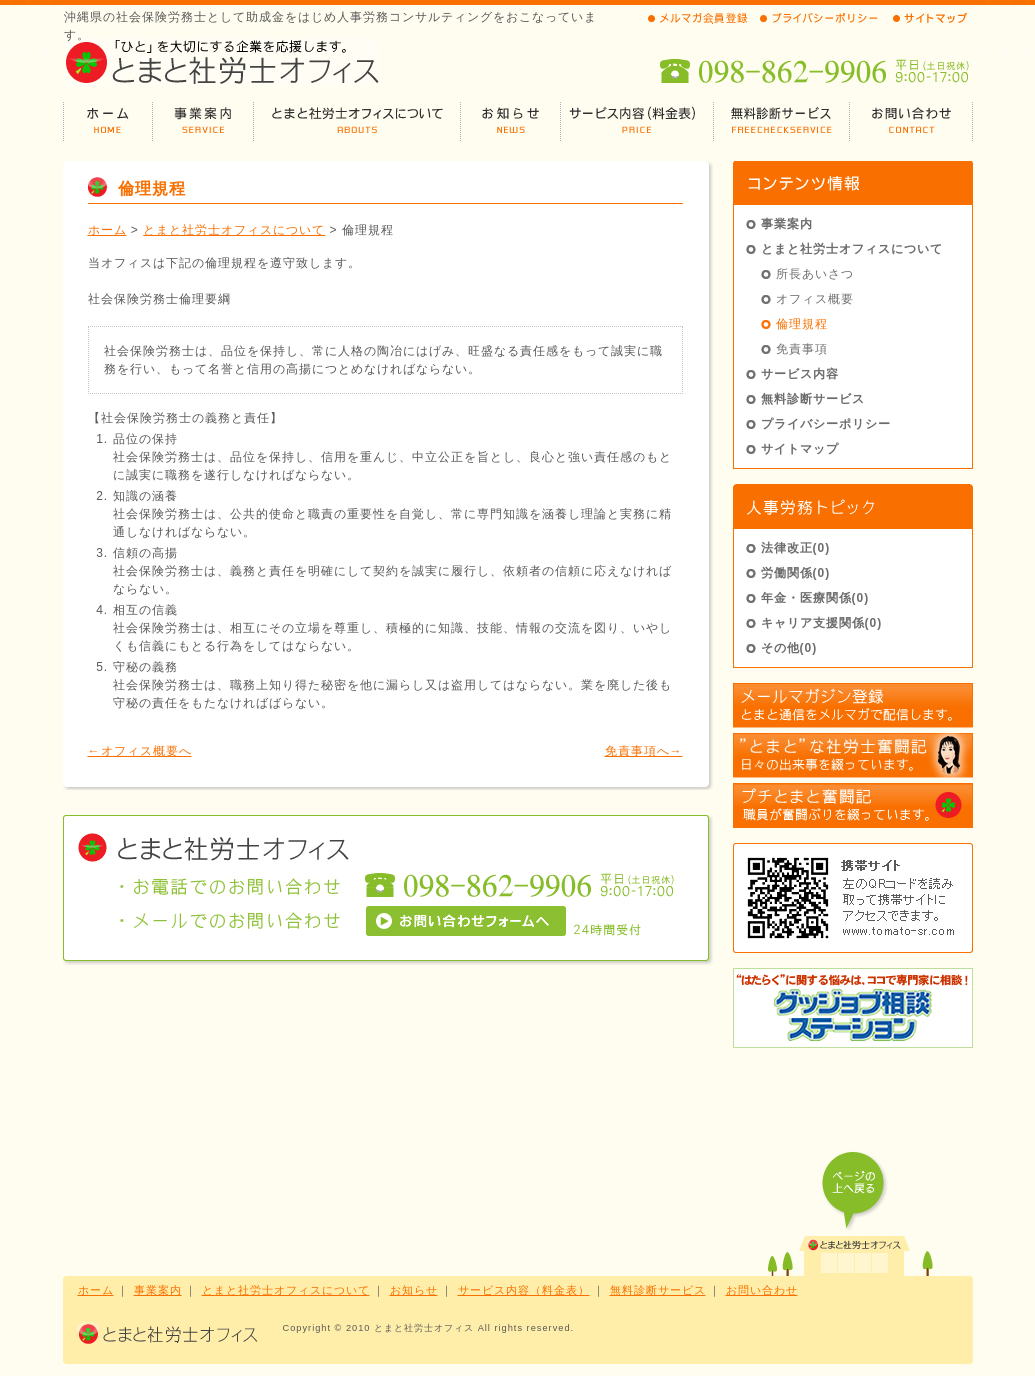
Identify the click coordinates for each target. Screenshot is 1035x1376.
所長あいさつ (815, 274)
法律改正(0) (796, 548)
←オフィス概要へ (140, 751)
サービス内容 (800, 374)
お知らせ (414, 1290)
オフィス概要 (815, 299)
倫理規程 (802, 324)
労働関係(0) (796, 573)
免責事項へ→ (644, 751)
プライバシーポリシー (826, 424)
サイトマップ (800, 449)
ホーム (107, 230)
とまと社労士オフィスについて (234, 230)
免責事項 (802, 349)
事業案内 (787, 224)
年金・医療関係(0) (815, 598)
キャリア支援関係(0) (822, 623)
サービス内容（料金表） (524, 1290)
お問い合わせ (762, 1290)
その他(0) (789, 648)
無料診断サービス (813, 399)
